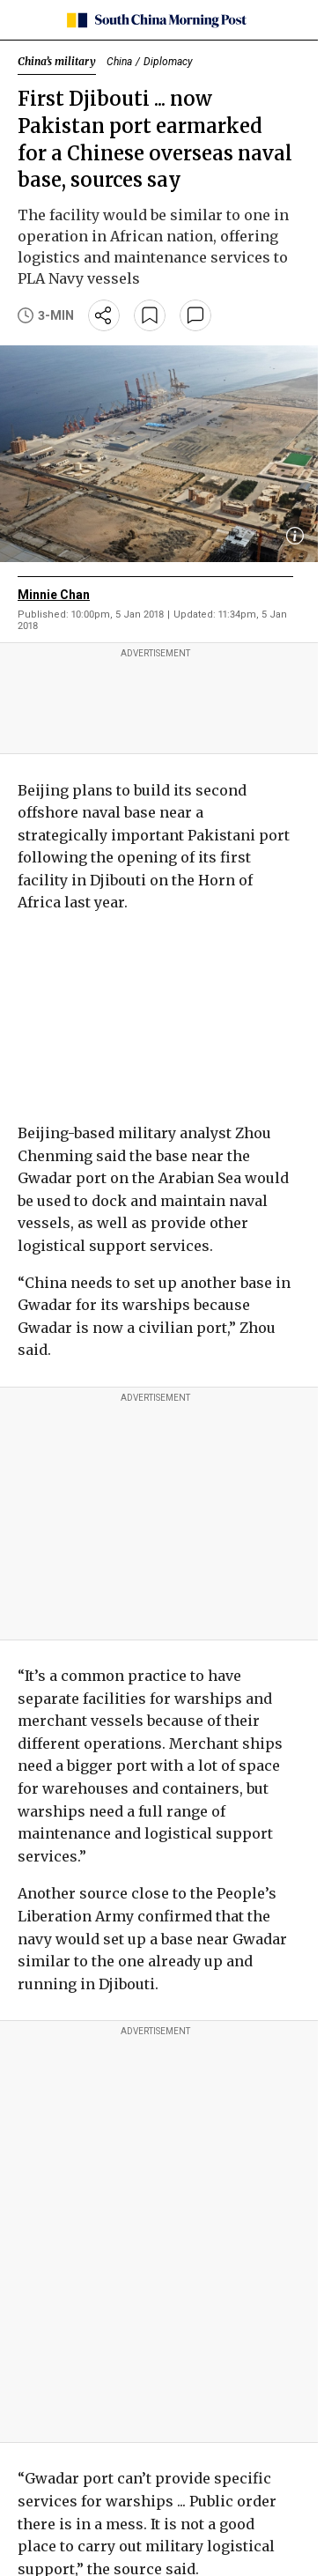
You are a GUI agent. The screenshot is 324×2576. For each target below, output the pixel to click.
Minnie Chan (54, 595)
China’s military (57, 61)
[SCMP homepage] (155, 20)
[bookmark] (150, 315)
